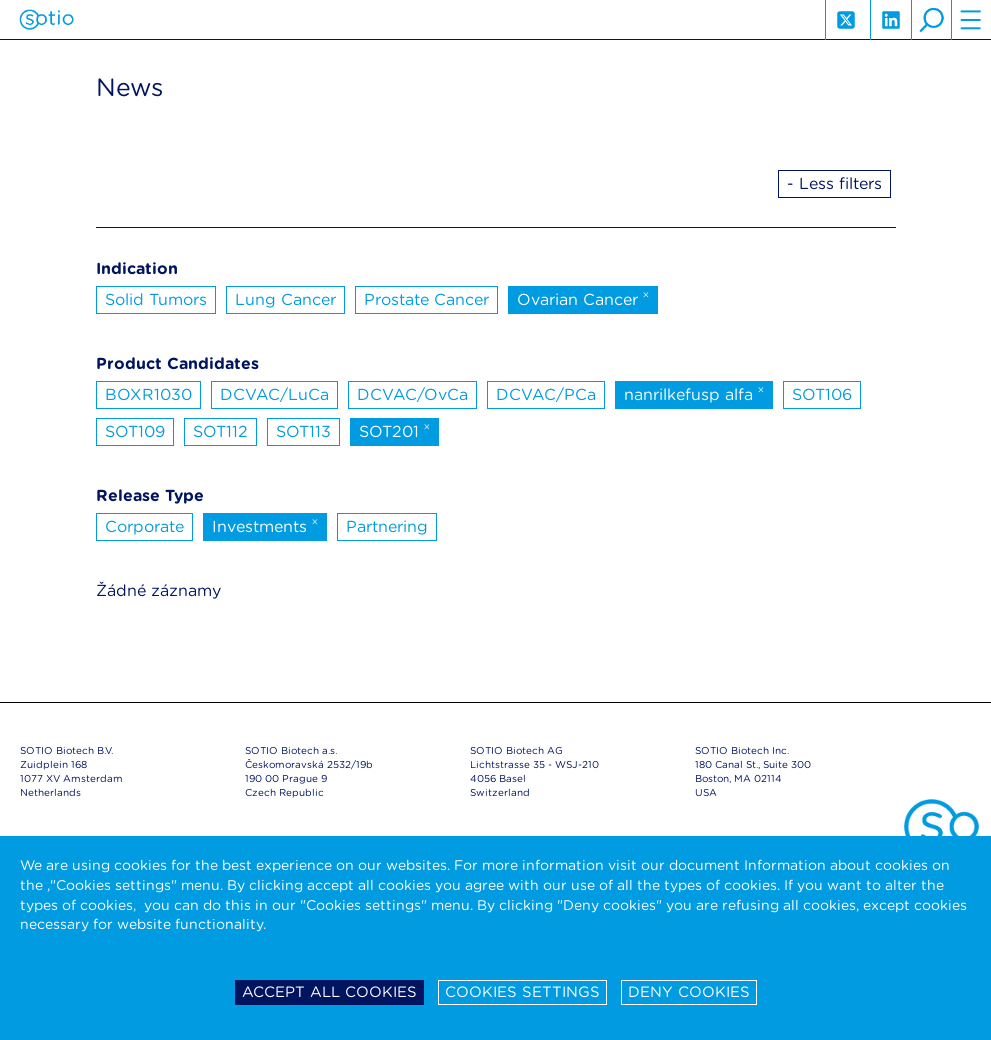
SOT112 (220, 431)
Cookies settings (522, 992)
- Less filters (834, 183)
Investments (265, 525)
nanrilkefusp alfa (694, 393)
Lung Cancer (285, 299)
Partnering (387, 526)
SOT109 (135, 431)
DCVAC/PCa (546, 394)
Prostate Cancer (426, 299)
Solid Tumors (156, 299)
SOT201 (395, 430)
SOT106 (822, 394)
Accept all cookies (329, 992)
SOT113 (303, 431)
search (931, 20)
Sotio (46, 20)
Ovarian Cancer (583, 298)
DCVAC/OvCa (412, 394)
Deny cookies (689, 992)
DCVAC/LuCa (274, 394)
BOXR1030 (148, 394)
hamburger (971, 20)
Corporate (144, 526)
